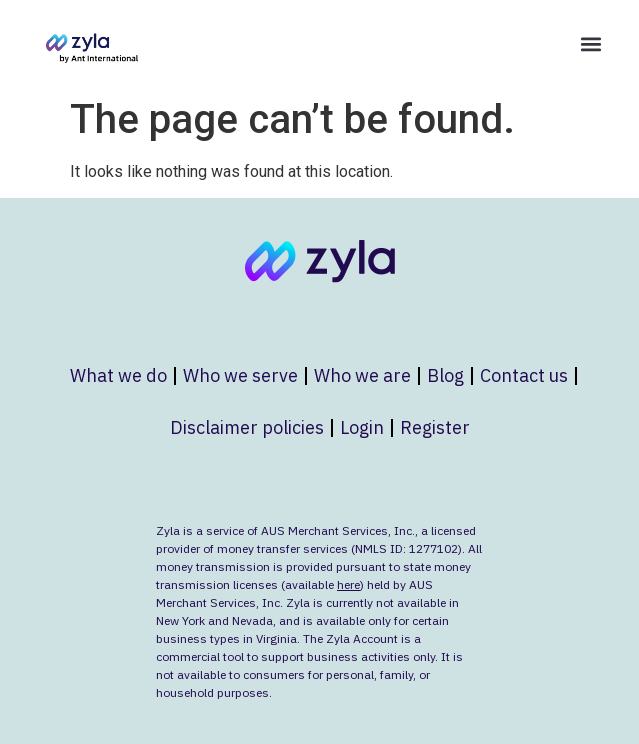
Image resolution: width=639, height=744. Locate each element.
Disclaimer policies (247, 427)
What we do (118, 375)
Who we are (362, 375)
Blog (445, 375)
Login (362, 427)
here (348, 584)
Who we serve (240, 375)
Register (435, 427)
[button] (590, 44)
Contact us (524, 375)
